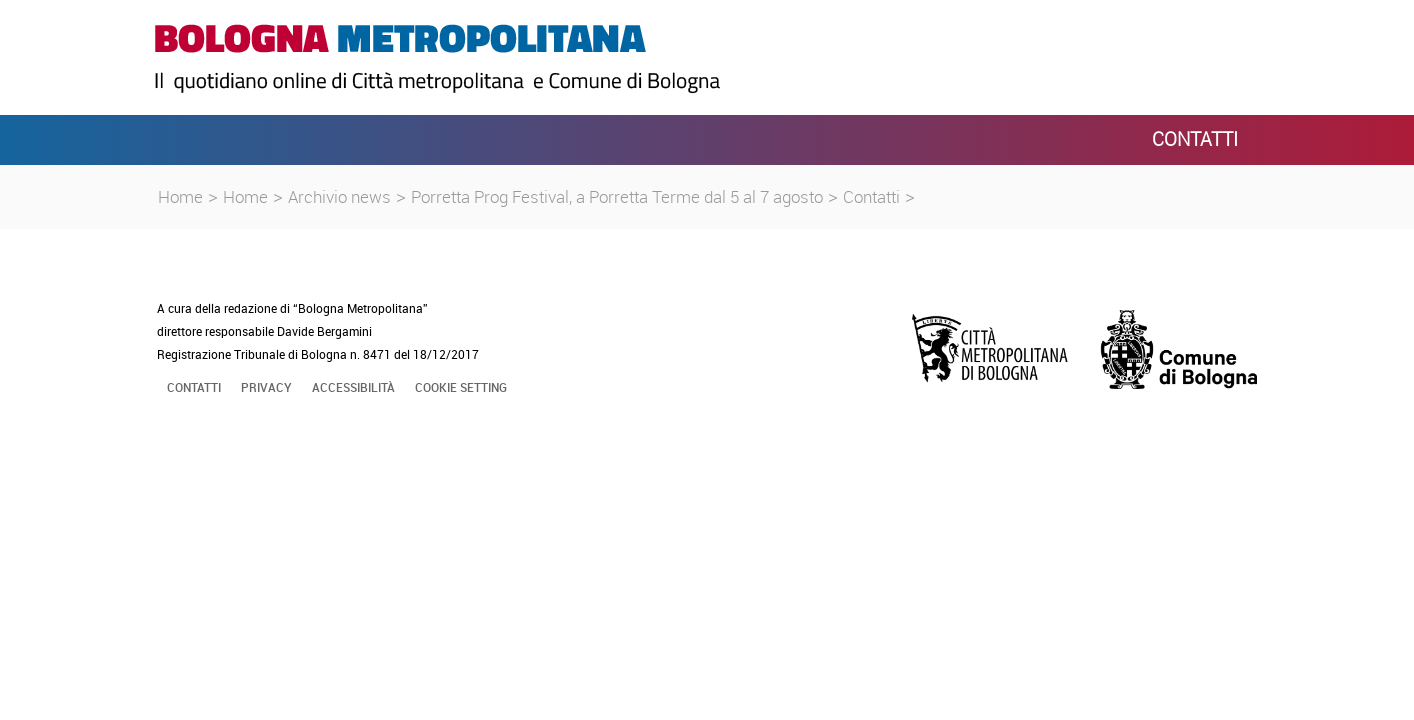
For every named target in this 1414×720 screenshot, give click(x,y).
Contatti (871, 196)
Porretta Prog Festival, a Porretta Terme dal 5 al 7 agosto (617, 196)
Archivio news (339, 196)
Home (180, 196)
